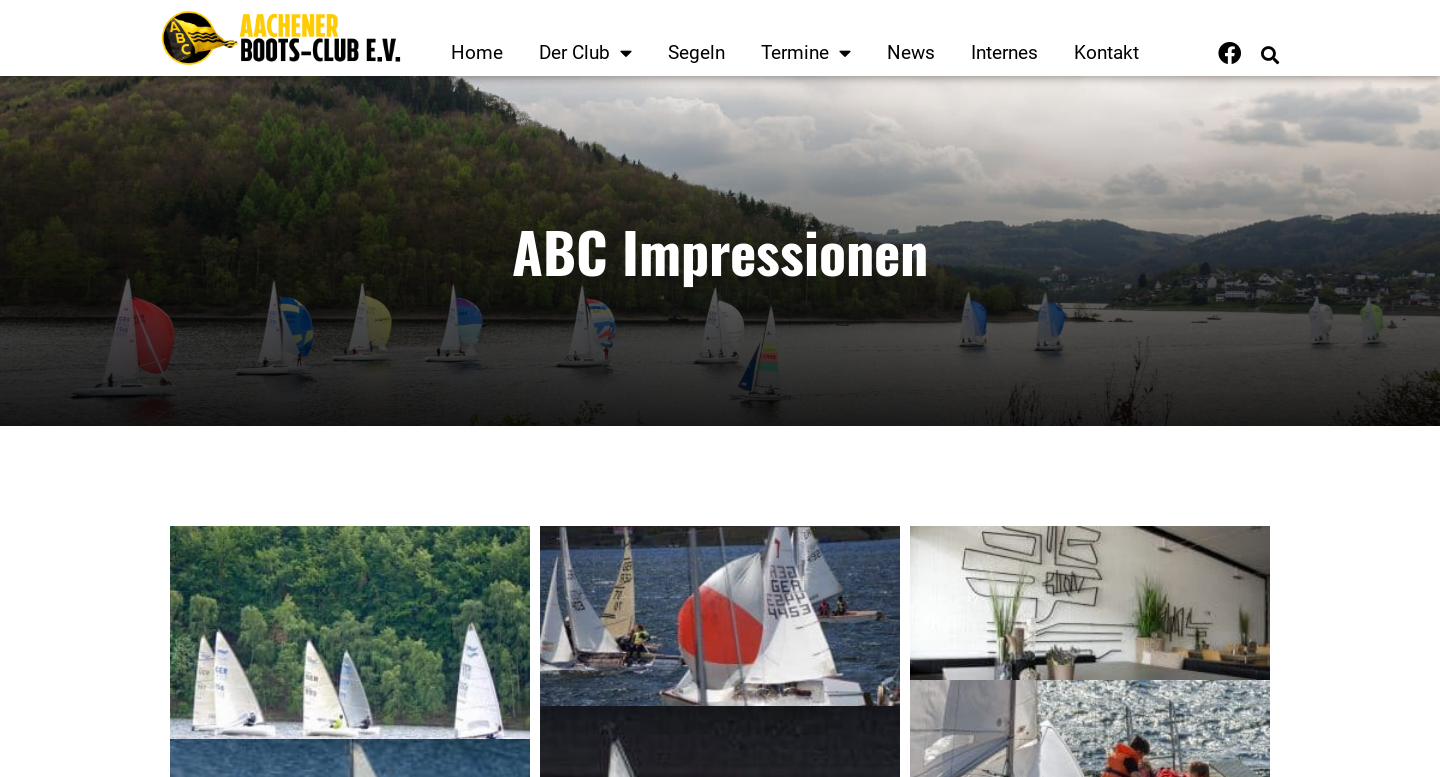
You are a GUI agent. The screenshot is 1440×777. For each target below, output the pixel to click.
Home (477, 52)
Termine (806, 52)
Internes (1004, 52)
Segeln (696, 52)
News (911, 52)
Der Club (585, 52)
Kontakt (1106, 52)
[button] (1269, 55)
